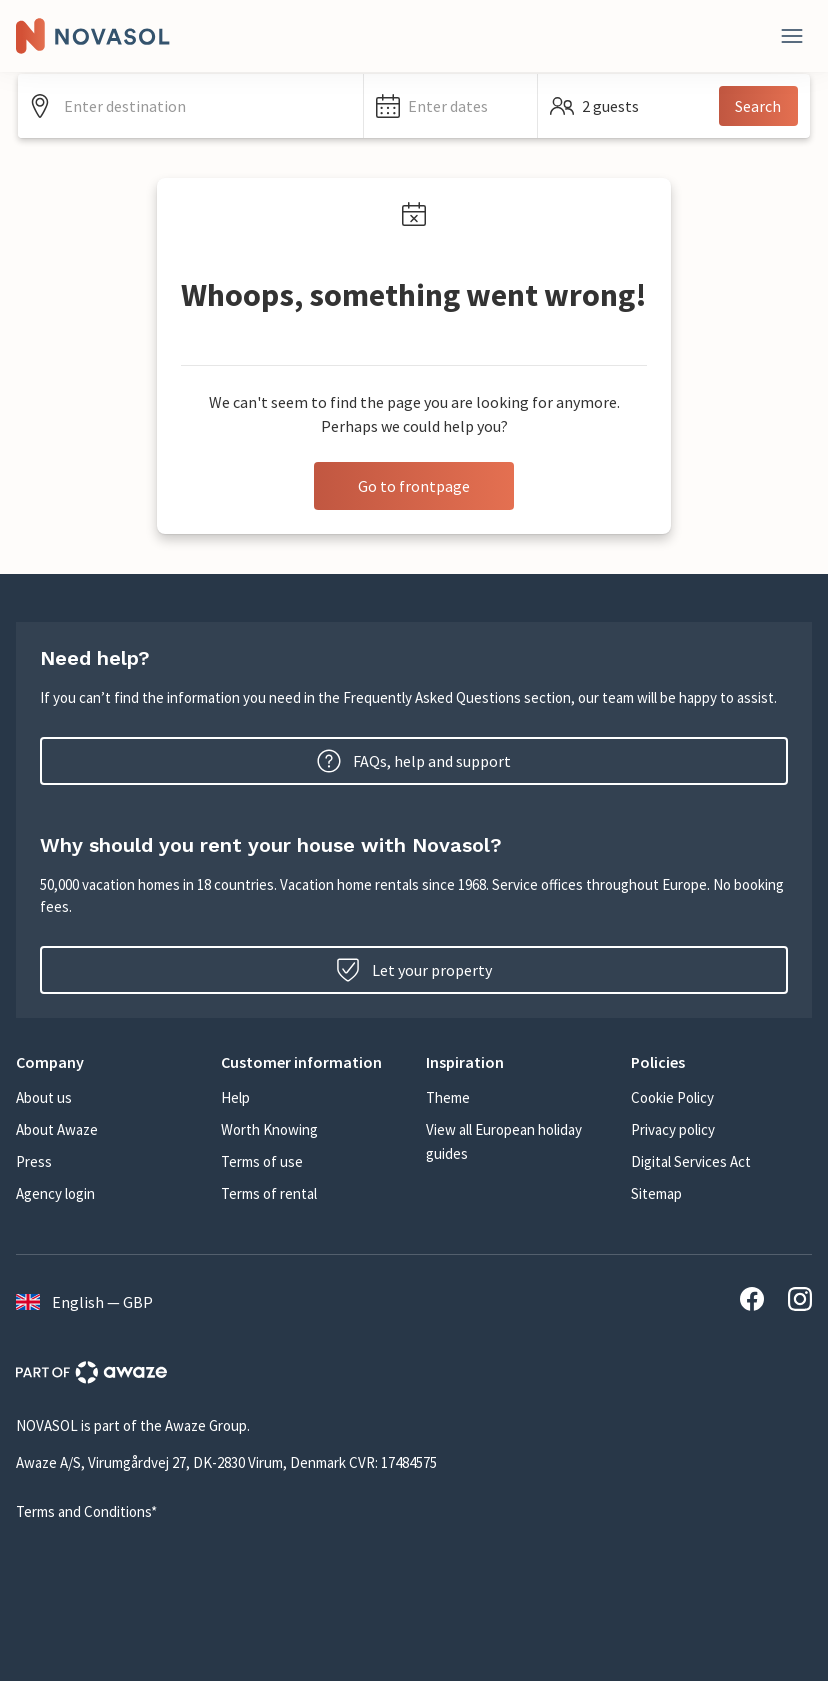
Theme (448, 1097)
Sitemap (656, 1193)
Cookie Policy (672, 1097)
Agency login (55, 1193)
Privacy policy (673, 1129)
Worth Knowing (269, 1129)
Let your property (414, 970)
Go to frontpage (414, 486)
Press (34, 1161)
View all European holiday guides (504, 1141)
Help (235, 1097)
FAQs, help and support (414, 761)
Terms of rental (269, 1193)
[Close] (792, 36)
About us (44, 1097)
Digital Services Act (691, 1161)
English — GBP (84, 1302)
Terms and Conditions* (86, 1511)
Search (758, 106)
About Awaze (57, 1129)
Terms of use (262, 1161)
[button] (450, 106)
